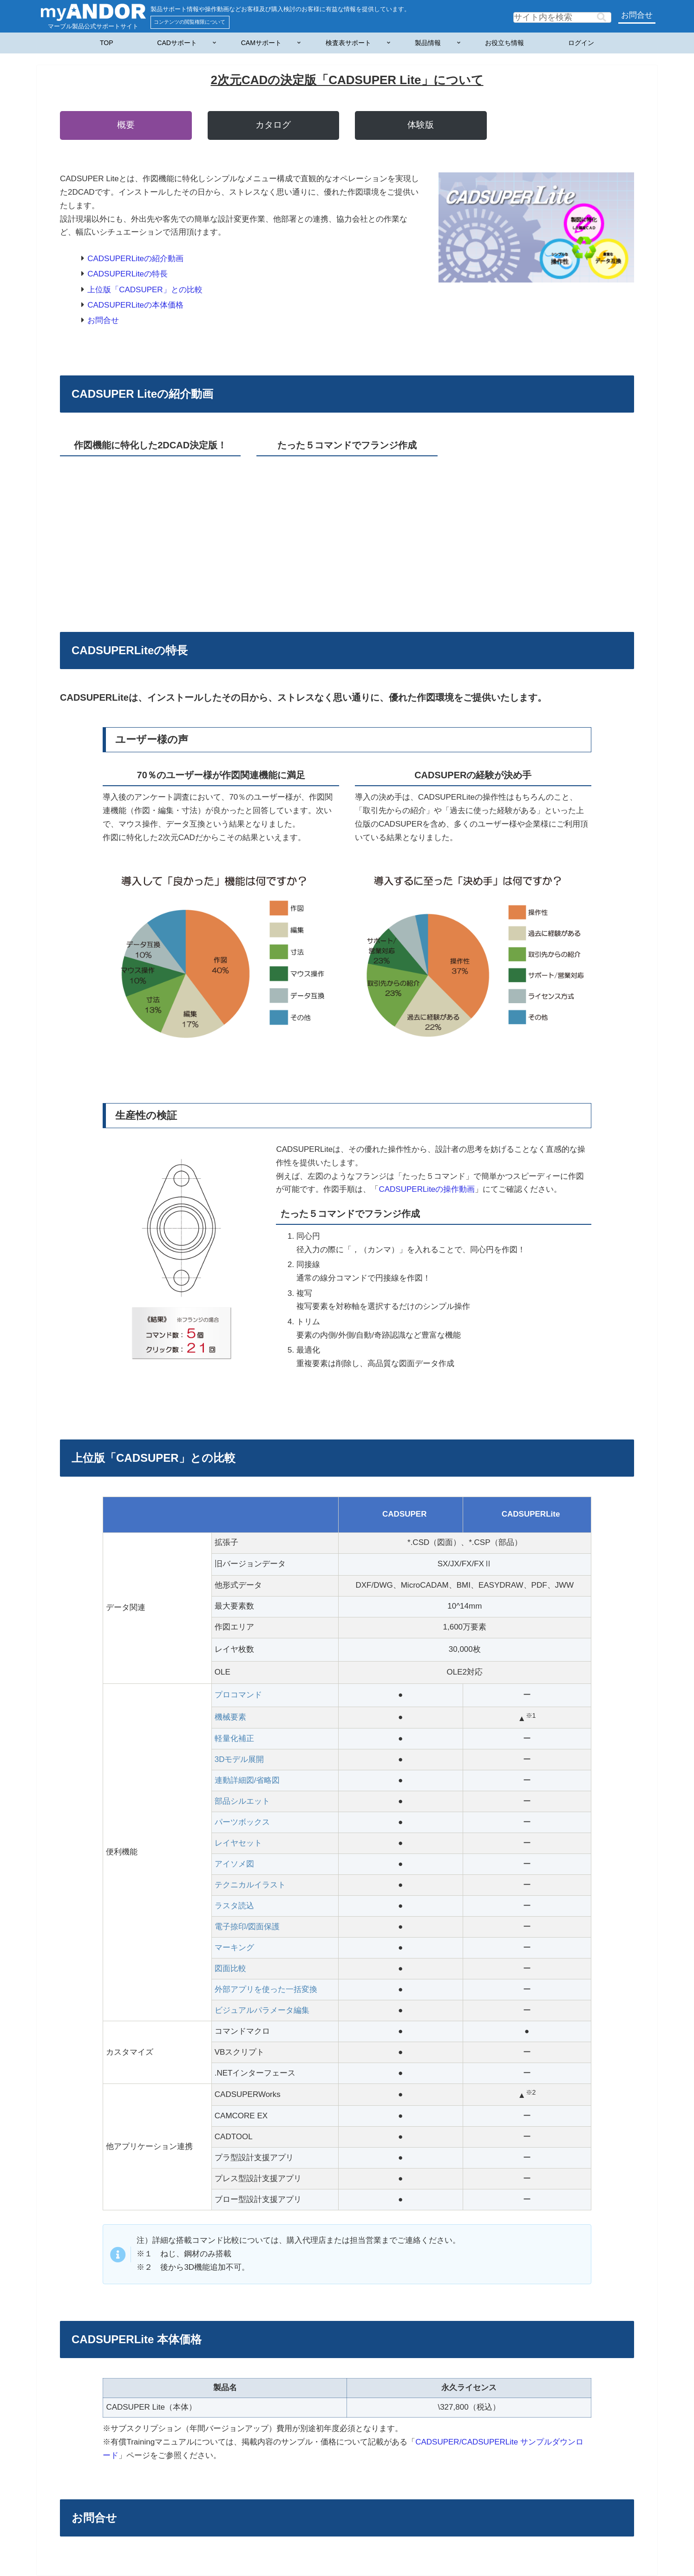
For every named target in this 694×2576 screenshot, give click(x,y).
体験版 (420, 125)
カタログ (273, 125)
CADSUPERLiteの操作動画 (427, 1189)
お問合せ (637, 15)
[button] (601, 17)
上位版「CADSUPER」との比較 (144, 289)
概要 (126, 125)
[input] (562, 17)
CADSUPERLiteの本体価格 (135, 305)
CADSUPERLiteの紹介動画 (135, 258)
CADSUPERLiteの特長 (127, 273)
